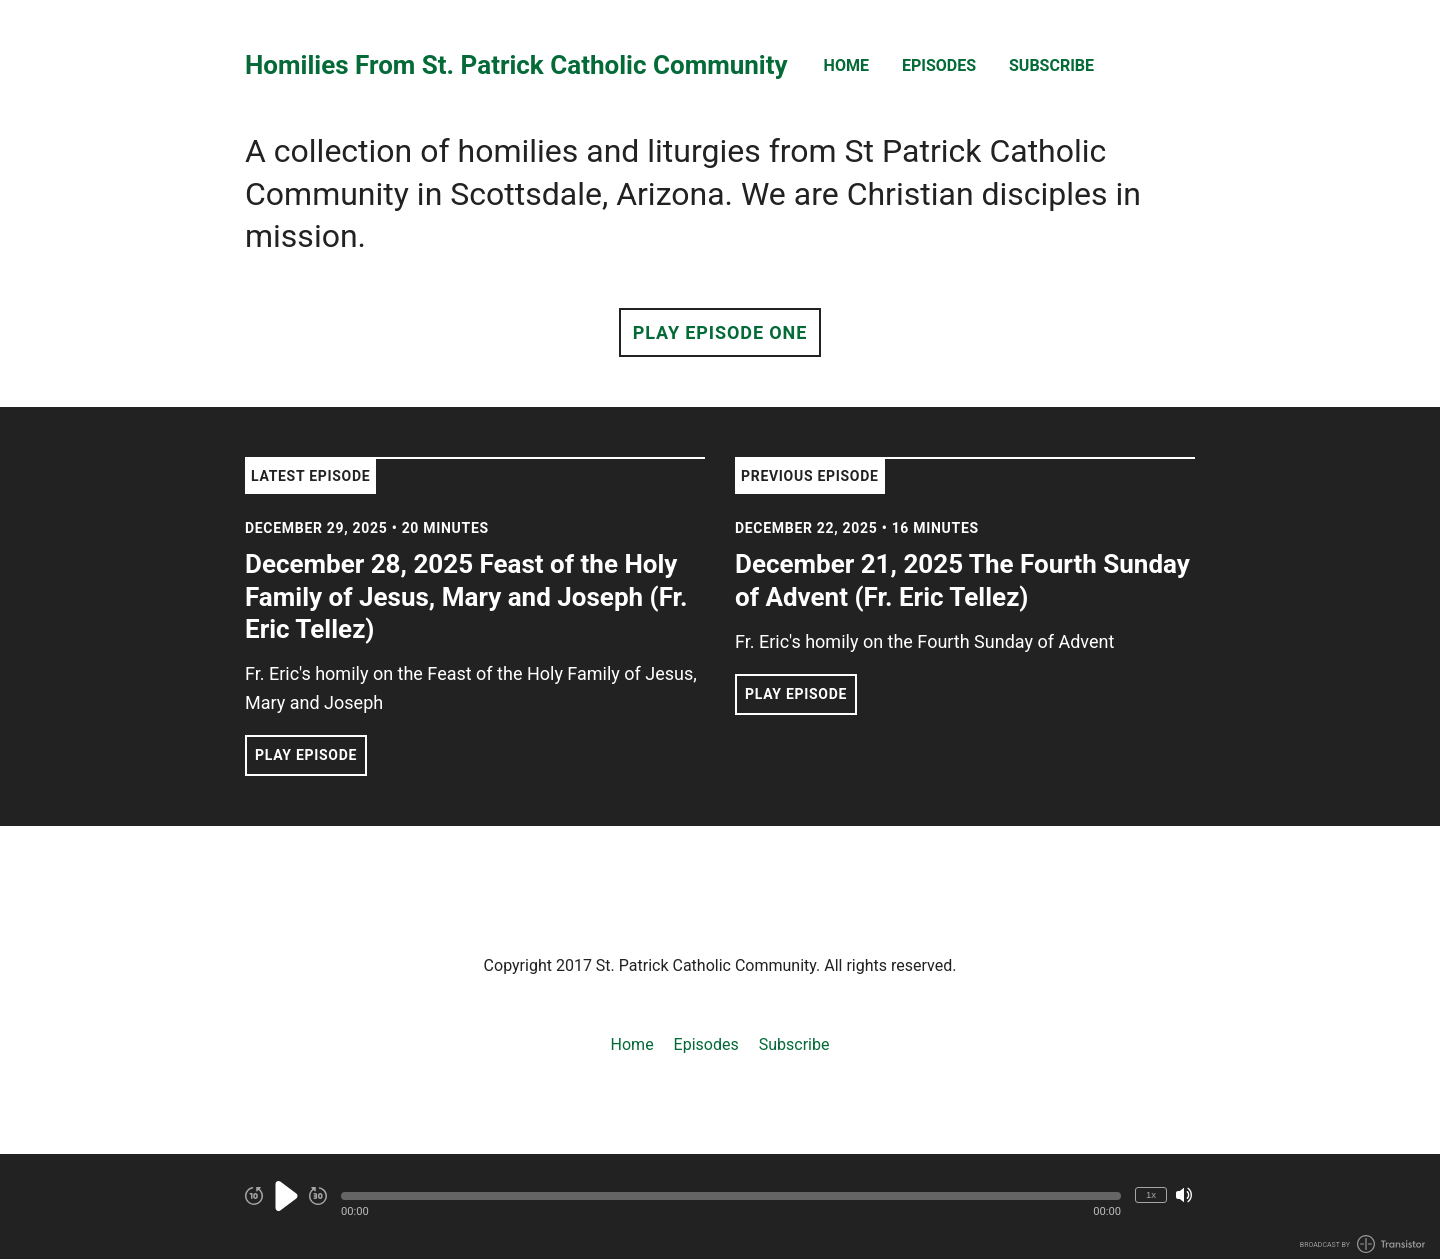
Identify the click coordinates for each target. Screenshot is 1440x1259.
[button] (731, 1196)
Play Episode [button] (306, 755)
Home (846, 65)
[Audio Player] (720, 1206)
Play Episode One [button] (720, 332)
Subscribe (1051, 65)
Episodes (939, 65)
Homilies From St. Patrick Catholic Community (516, 65)
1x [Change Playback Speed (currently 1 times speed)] (1151, 1194)
